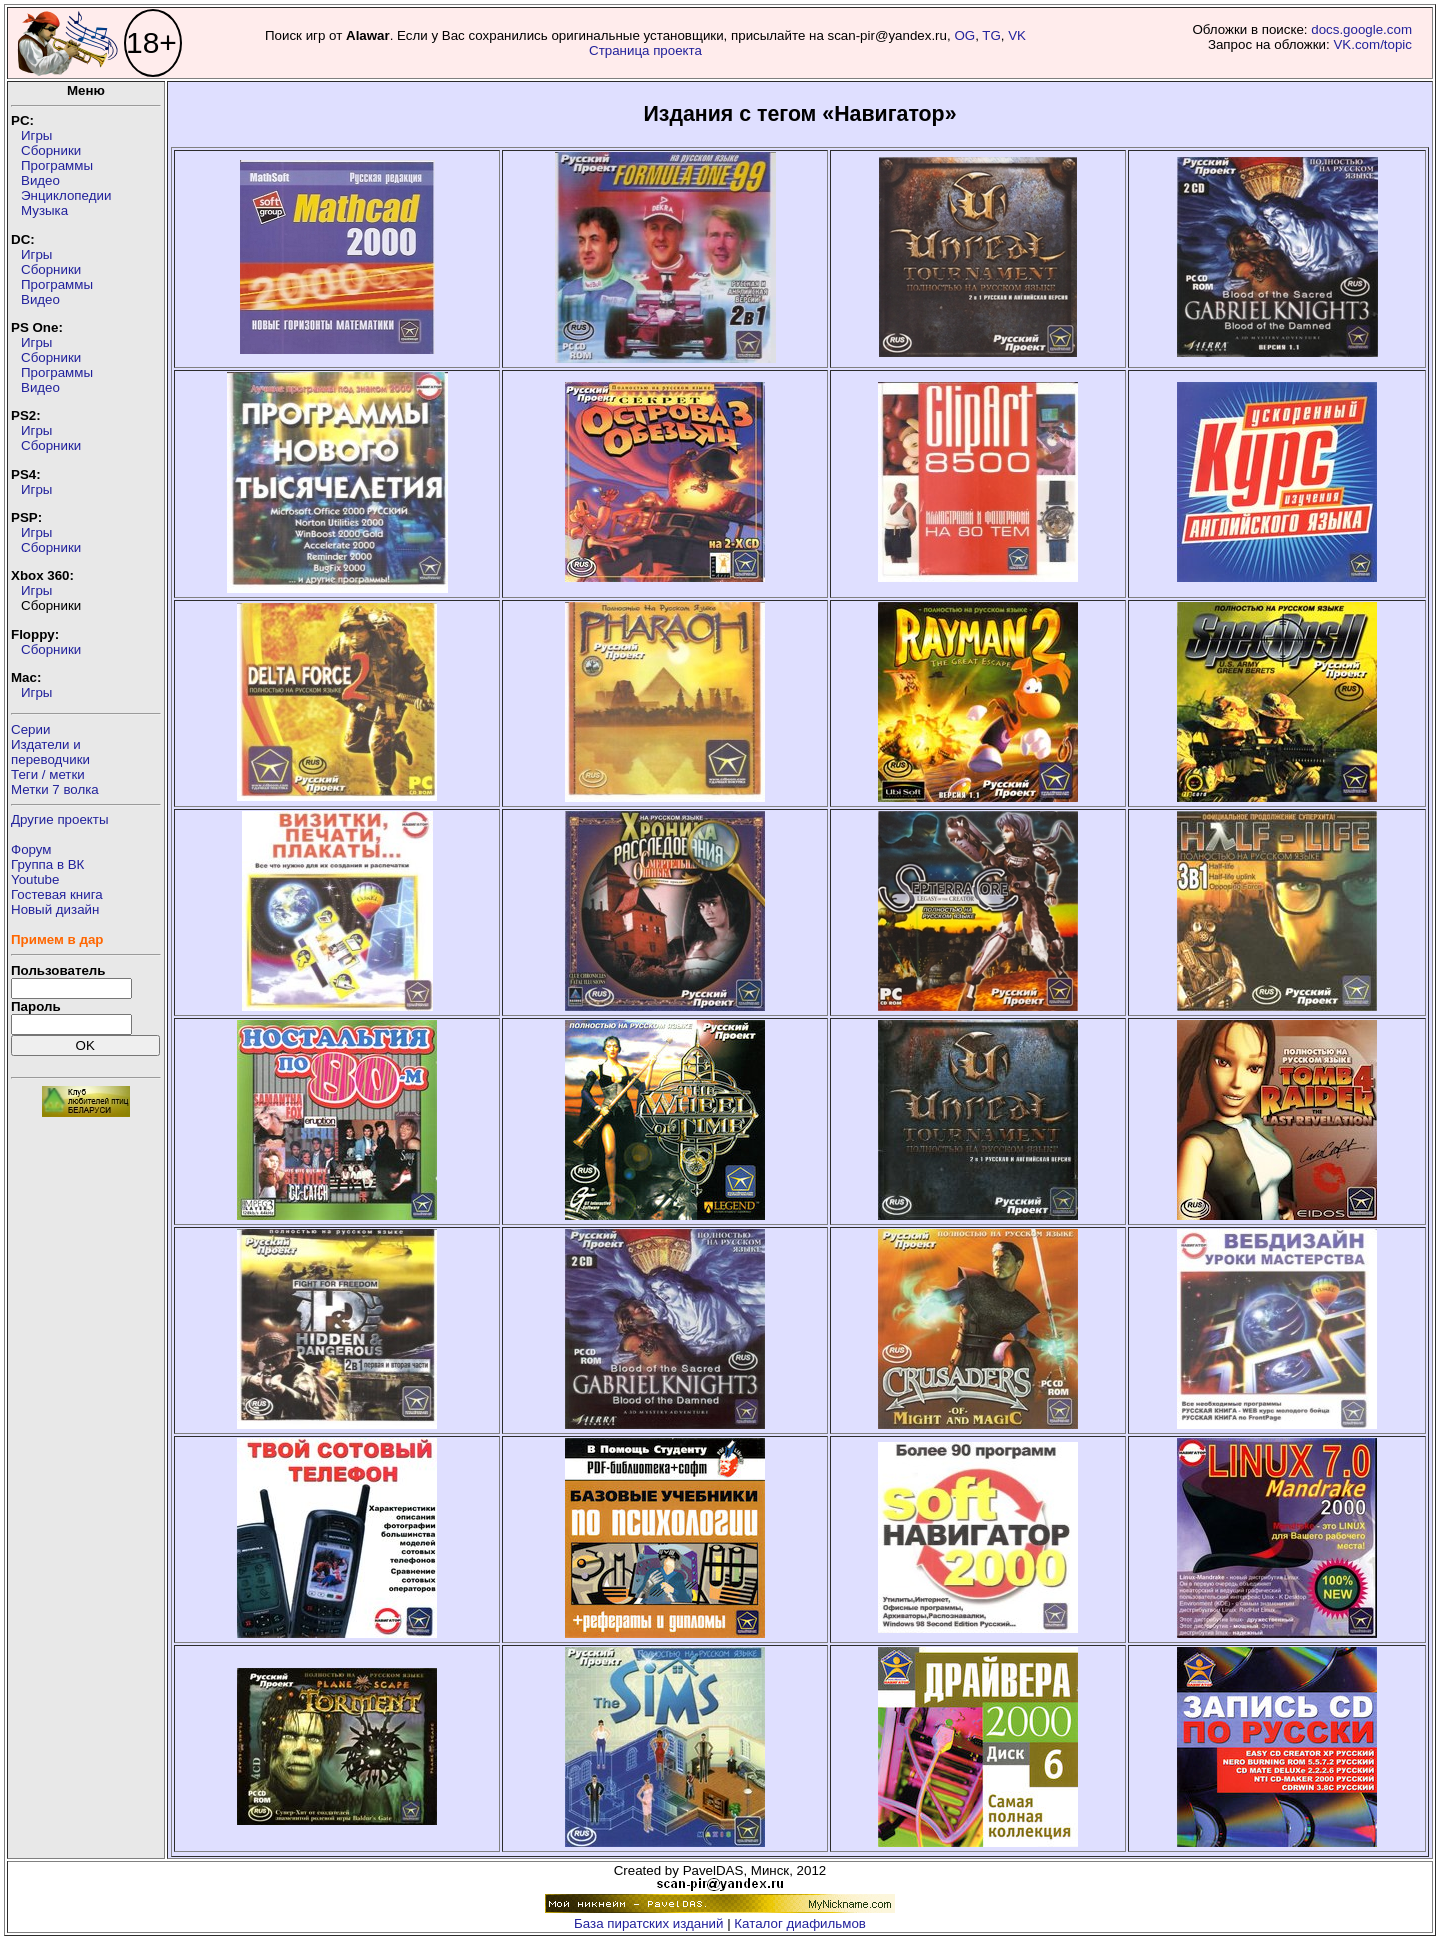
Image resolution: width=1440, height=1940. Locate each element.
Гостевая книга (57, 894)
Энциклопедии (66, 195)
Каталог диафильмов (800, 1923)
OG (964, 35)
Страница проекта (645, 50)
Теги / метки (48, 774)
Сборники (51, 150)
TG (991, 35)
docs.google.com (1361, 29)
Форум (31, 849)
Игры (36, 135)
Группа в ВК (47, 864)
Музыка (44, 210)
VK (1017, 35)
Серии (30, 729)
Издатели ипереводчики (50, 752)
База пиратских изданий (648, 1923)
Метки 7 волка (55, 789)
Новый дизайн (55, 909)
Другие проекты (60, 819)
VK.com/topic (1372, 44)
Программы (57, 165)
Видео (40, 180)
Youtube (35, 879)
